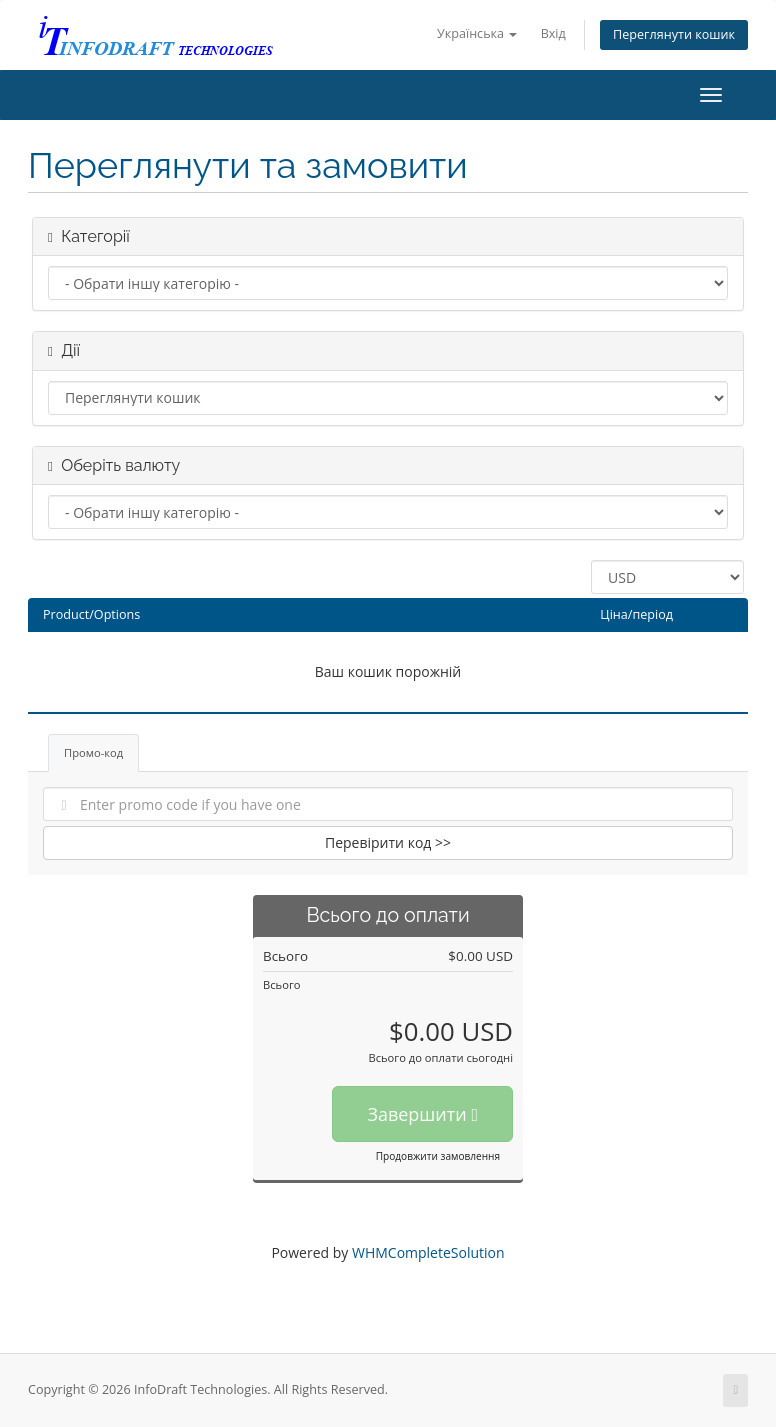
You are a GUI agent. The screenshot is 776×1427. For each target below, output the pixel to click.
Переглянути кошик (674, 34)
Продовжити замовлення (438, 1156)
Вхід (553, 33)
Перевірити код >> (388, 842)
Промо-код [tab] (93, 752)
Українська (477, 33)
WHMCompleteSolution (428, 1252)
